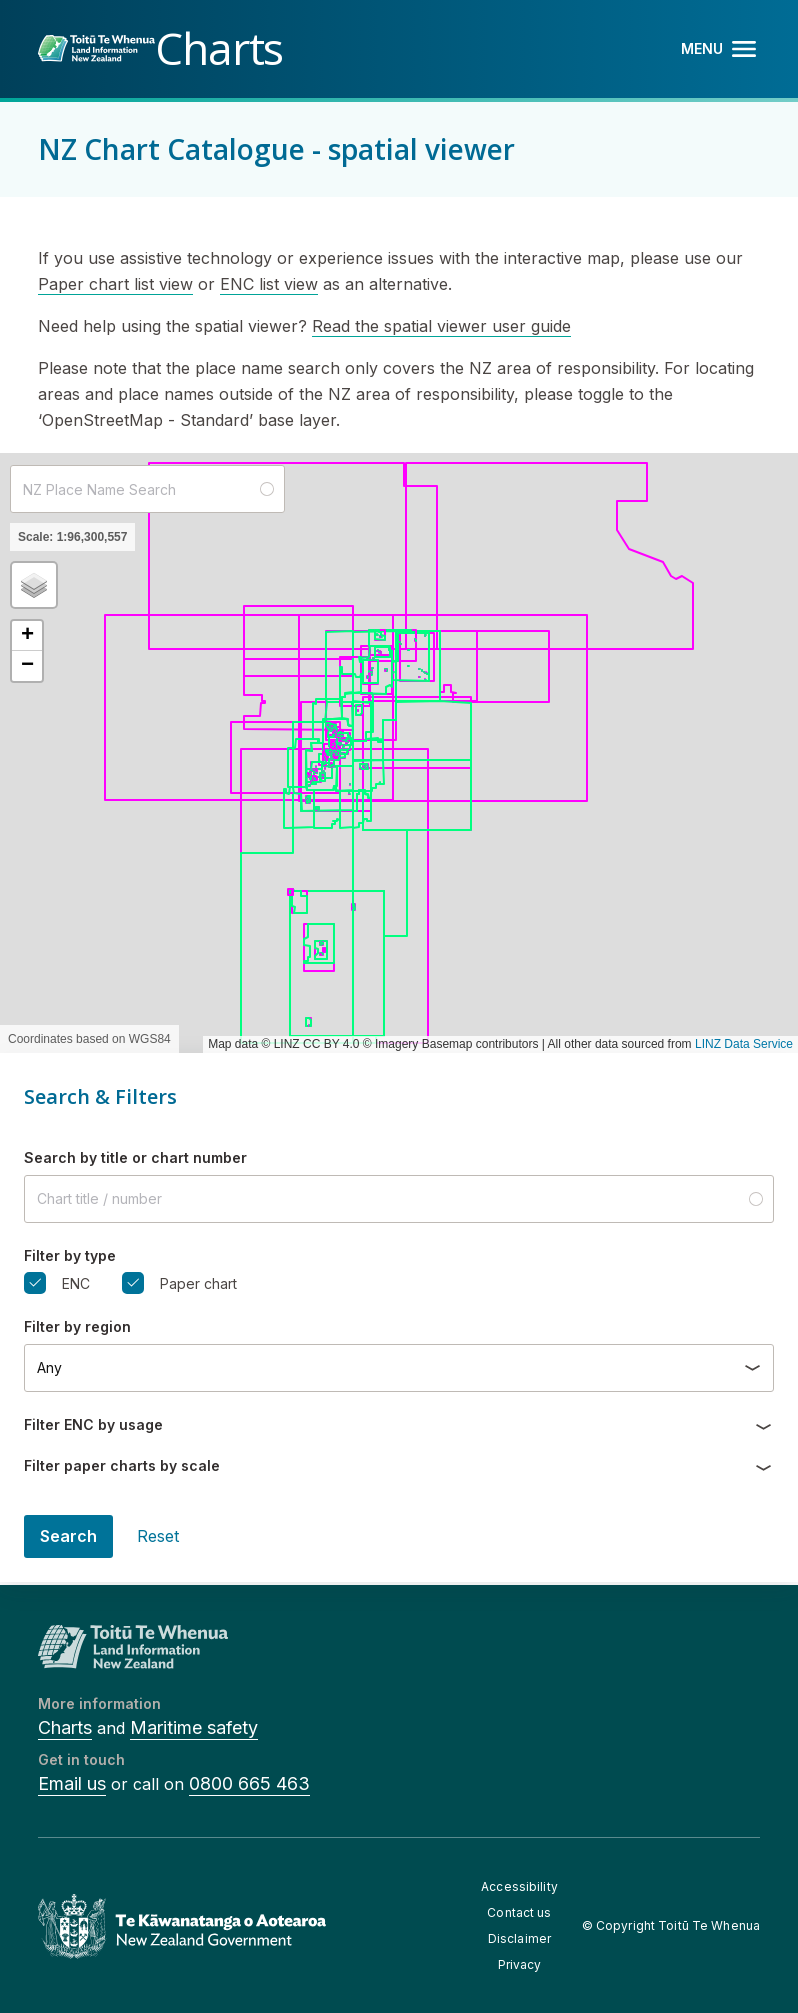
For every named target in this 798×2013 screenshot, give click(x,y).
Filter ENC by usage (93, 1424)
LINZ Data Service (744, 1044)
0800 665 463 (249, 1783)
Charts (65, 1727)
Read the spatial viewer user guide (441, 326)
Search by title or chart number (135, 1157)
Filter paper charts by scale (122, 1465)
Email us (72, 1783)
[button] (34, 585)
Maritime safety (194, 1727)
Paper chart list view (115, 284)
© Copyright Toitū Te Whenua (671, 1925)
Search (68, 1536)
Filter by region (77, 1326)
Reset (158, 1536)
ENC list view (269, 284)
